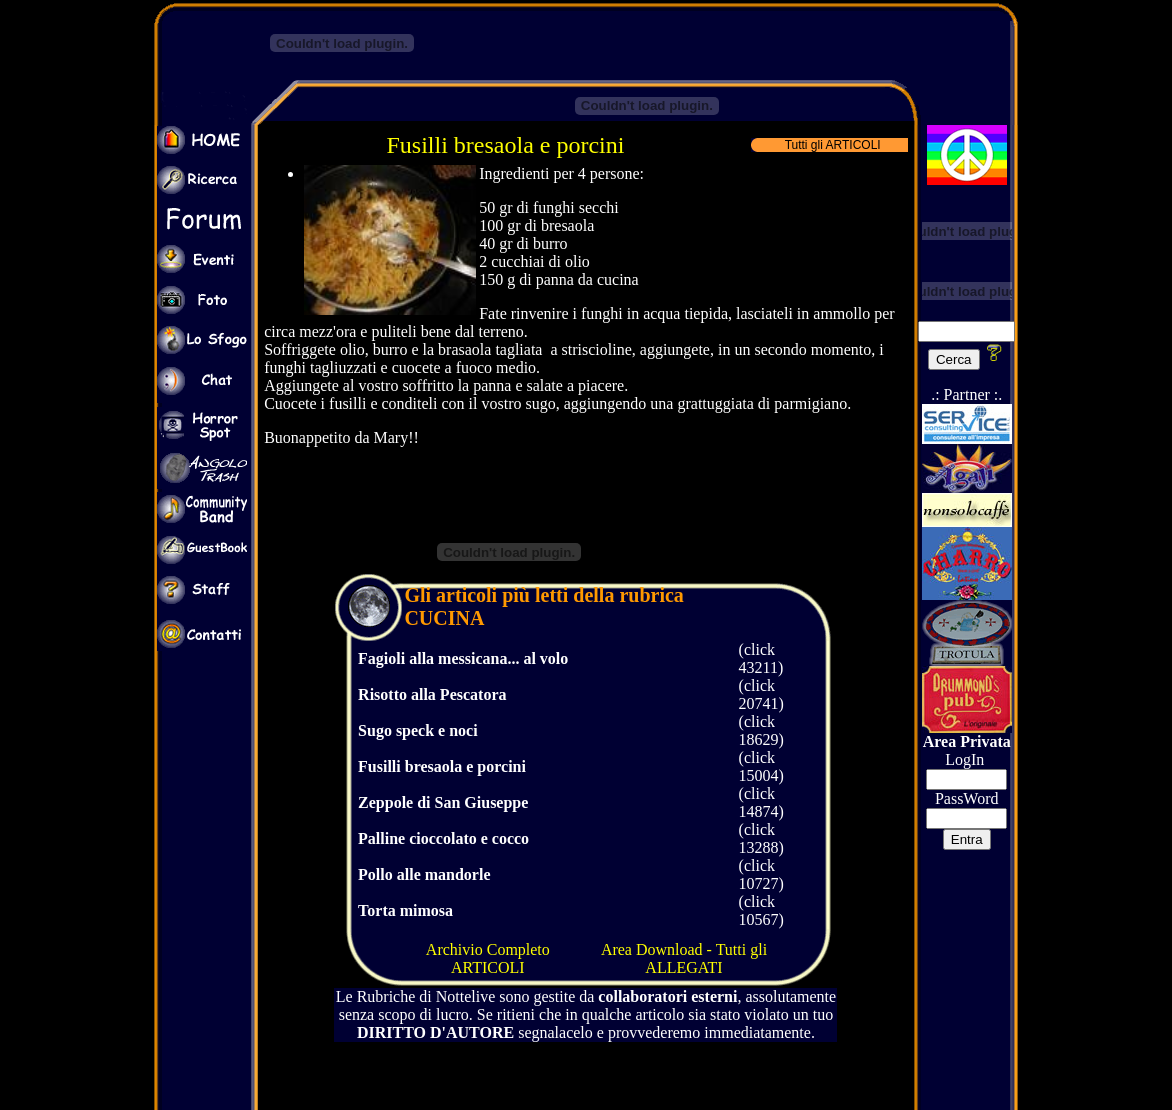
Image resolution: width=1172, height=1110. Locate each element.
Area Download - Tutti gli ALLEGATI (684, 958)
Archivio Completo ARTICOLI (488, 958)
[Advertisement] (771, 38)
